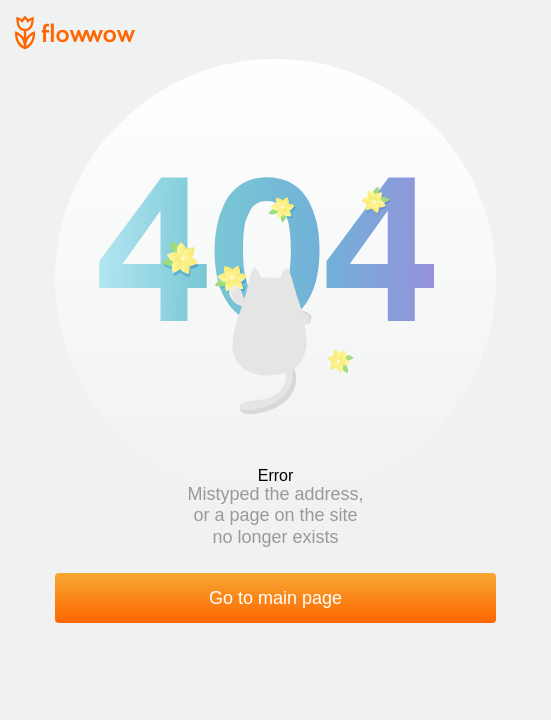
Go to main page (275, 598)
